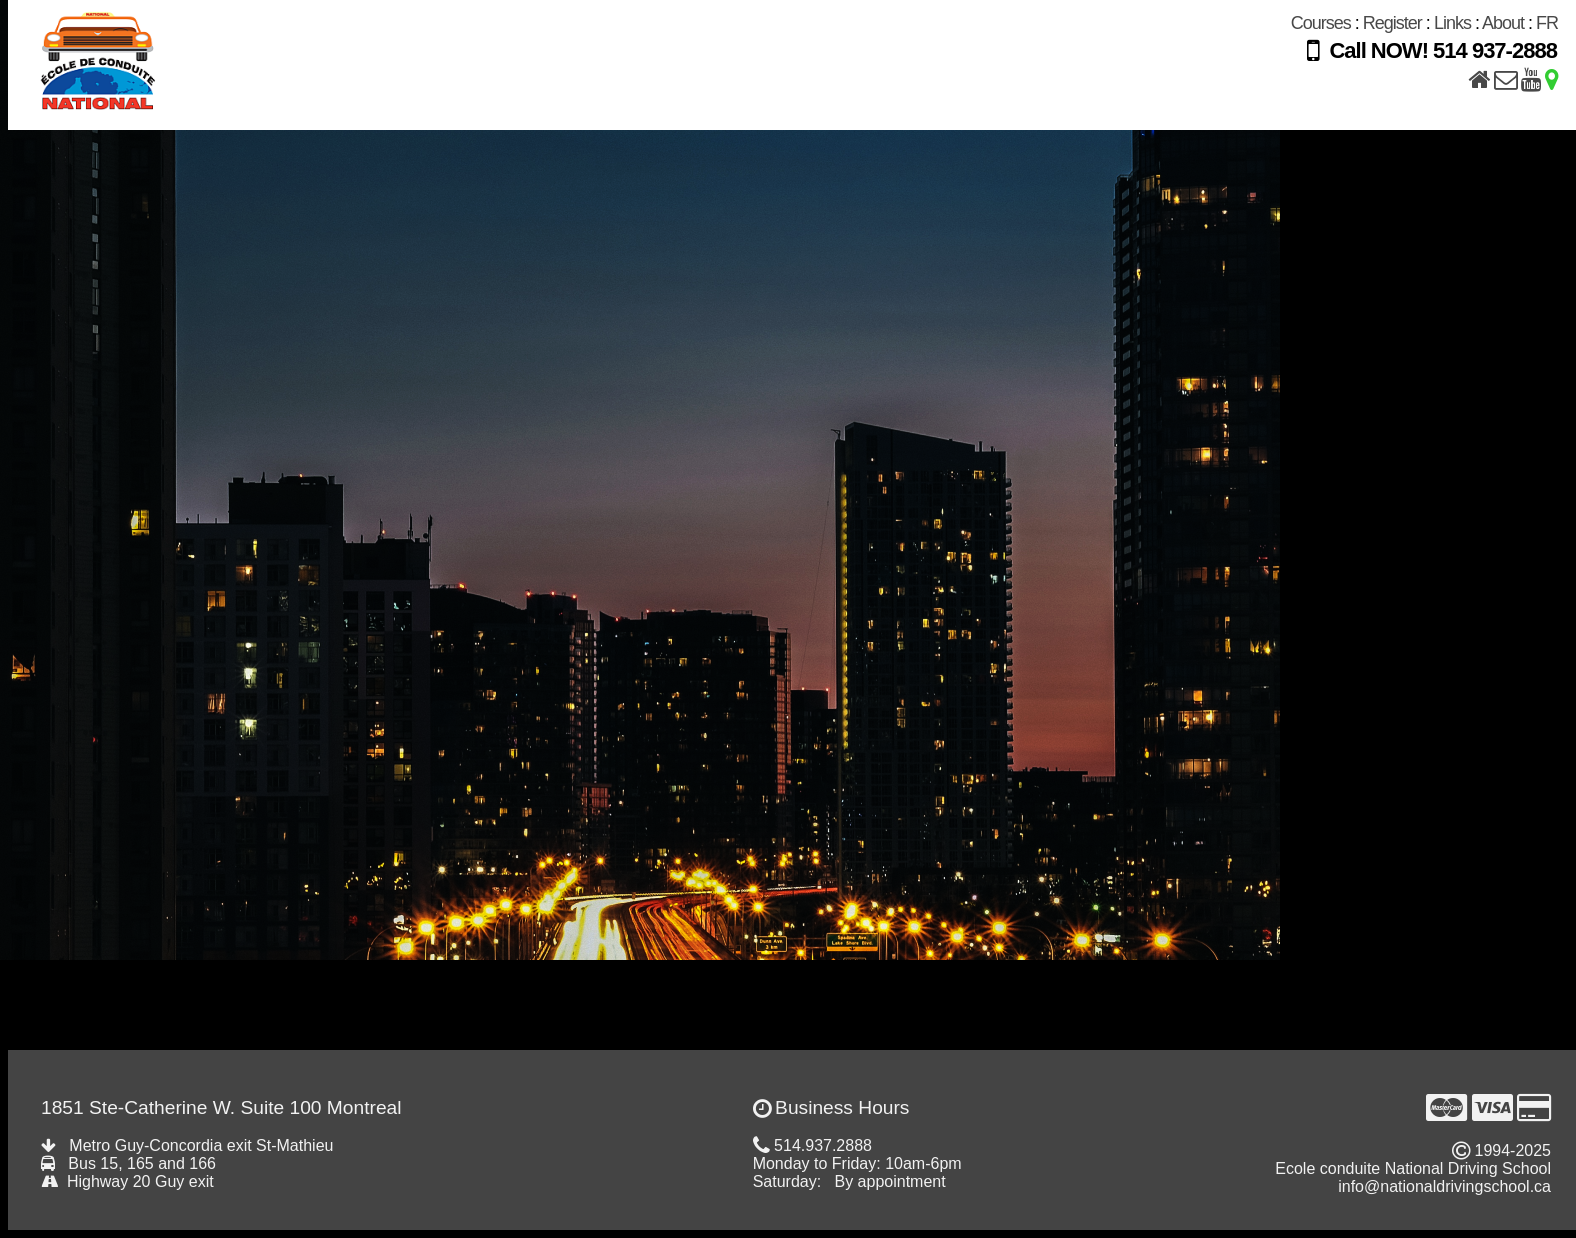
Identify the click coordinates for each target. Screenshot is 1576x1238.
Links (1452, 23)
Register (1392, 23)
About (1503, 23)
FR (1547, 23)
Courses (1321, 23)
